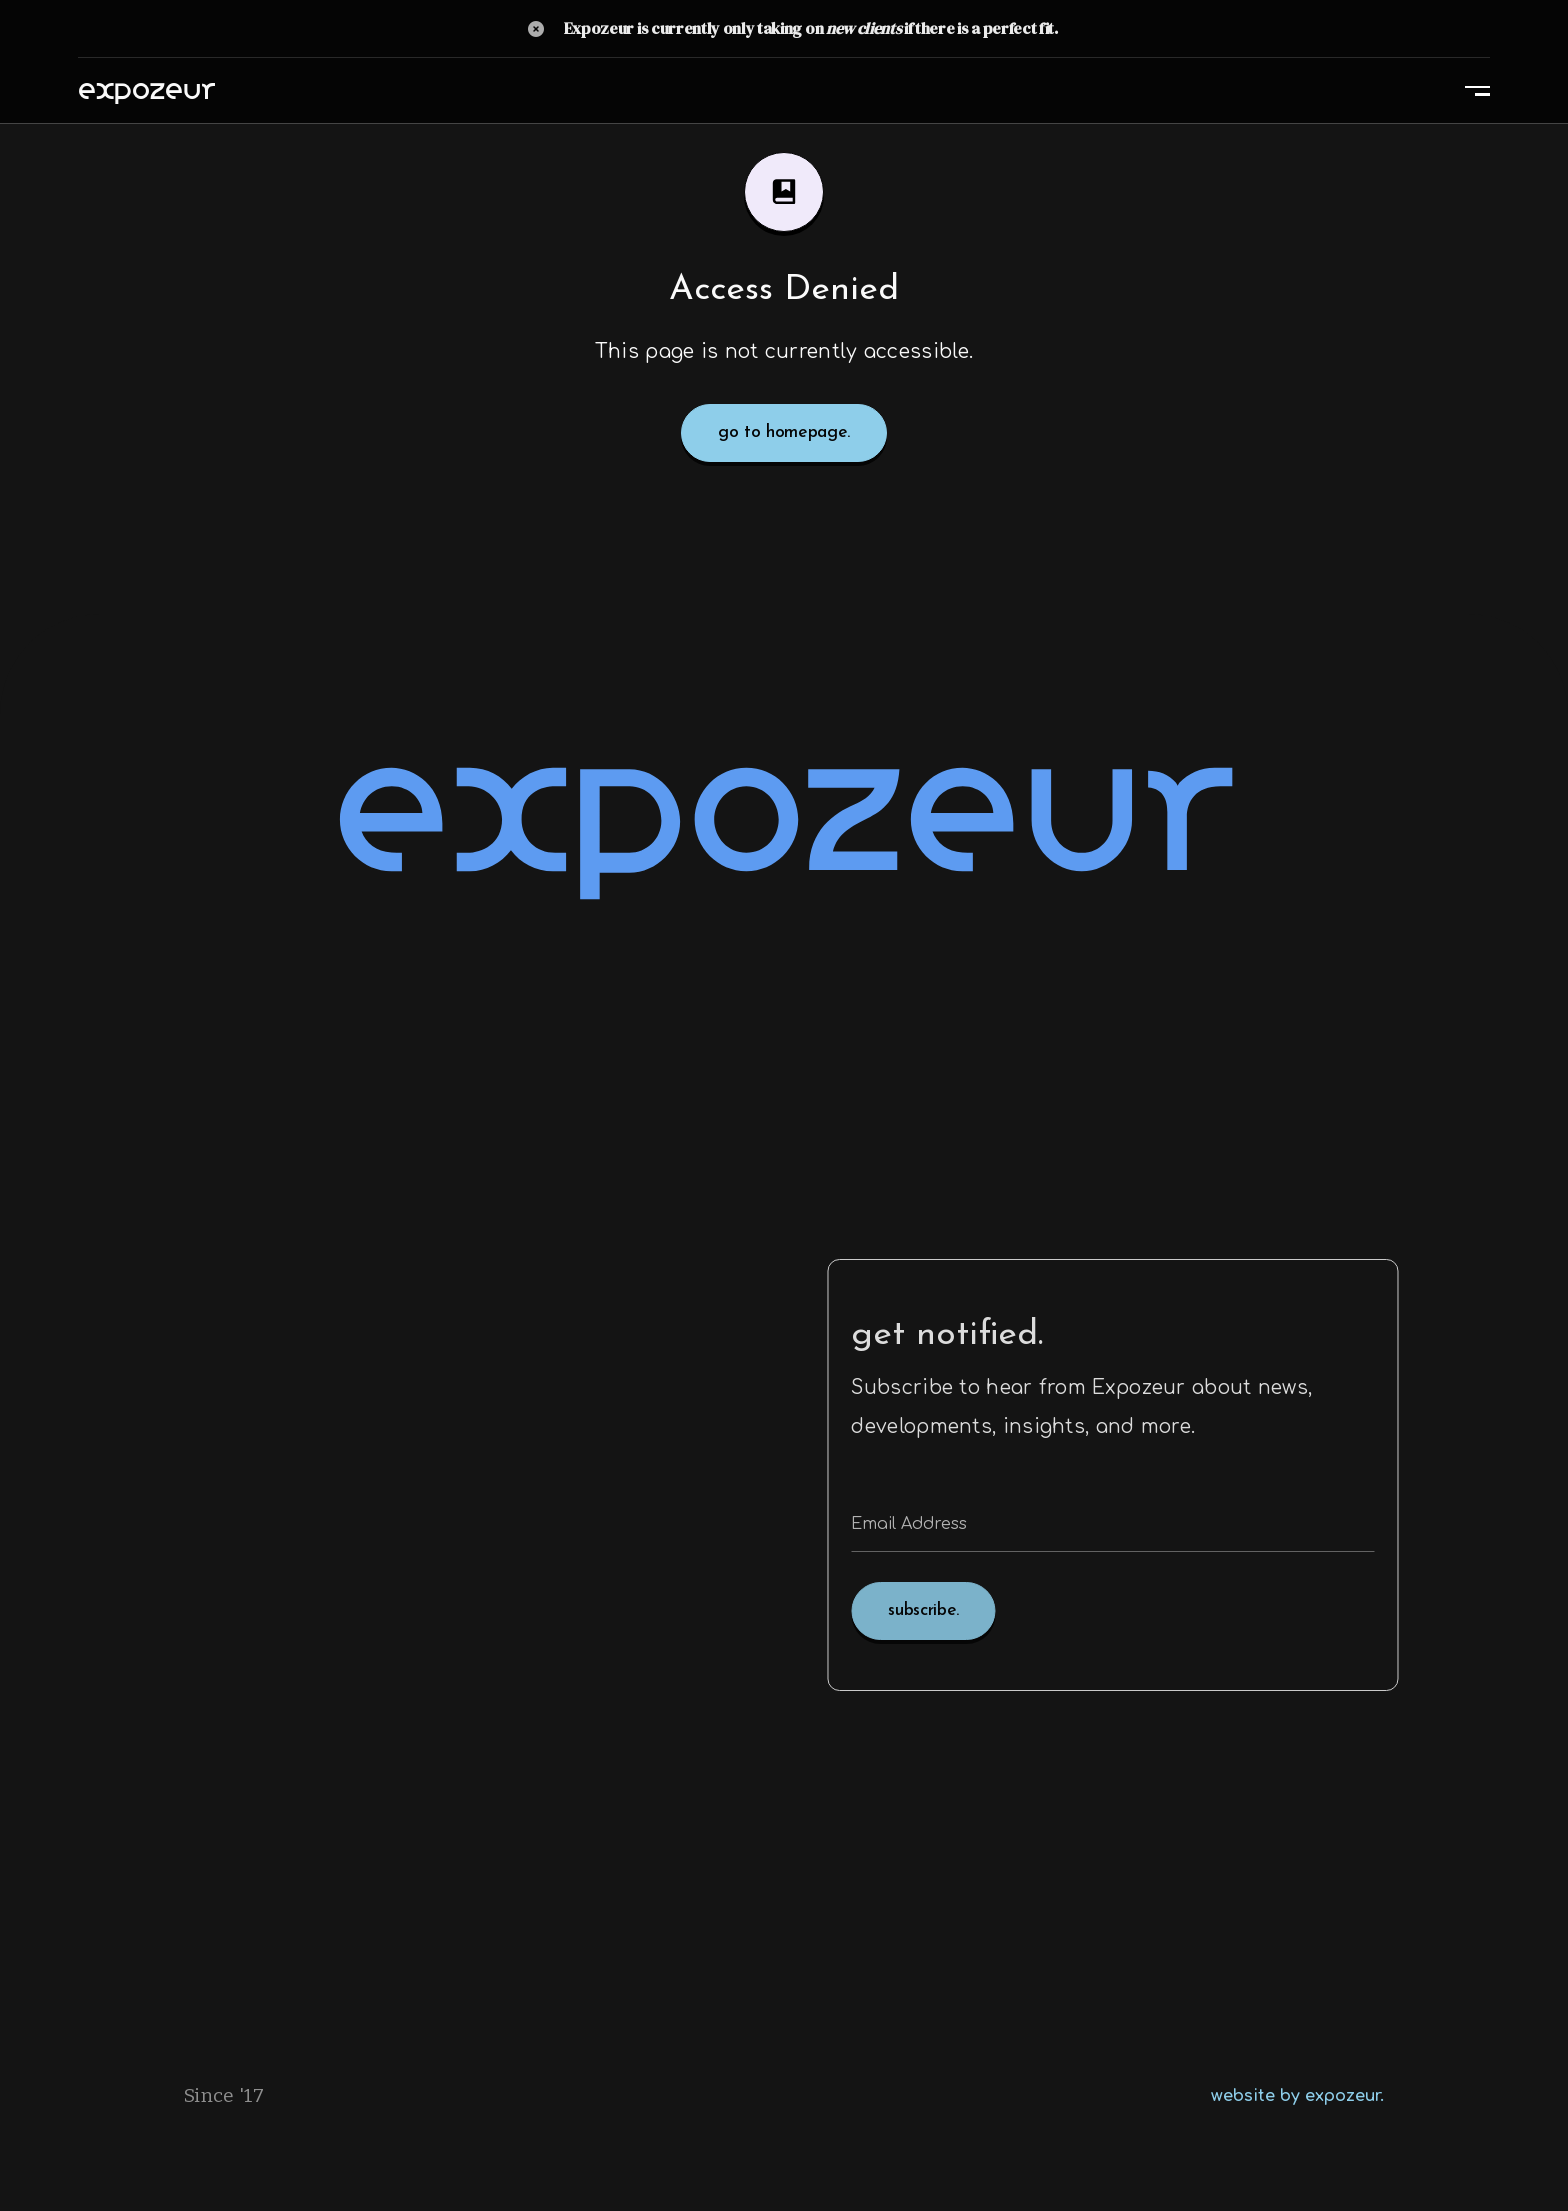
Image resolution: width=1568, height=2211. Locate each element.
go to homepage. (784, 432)
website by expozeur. (1297, 2096)
